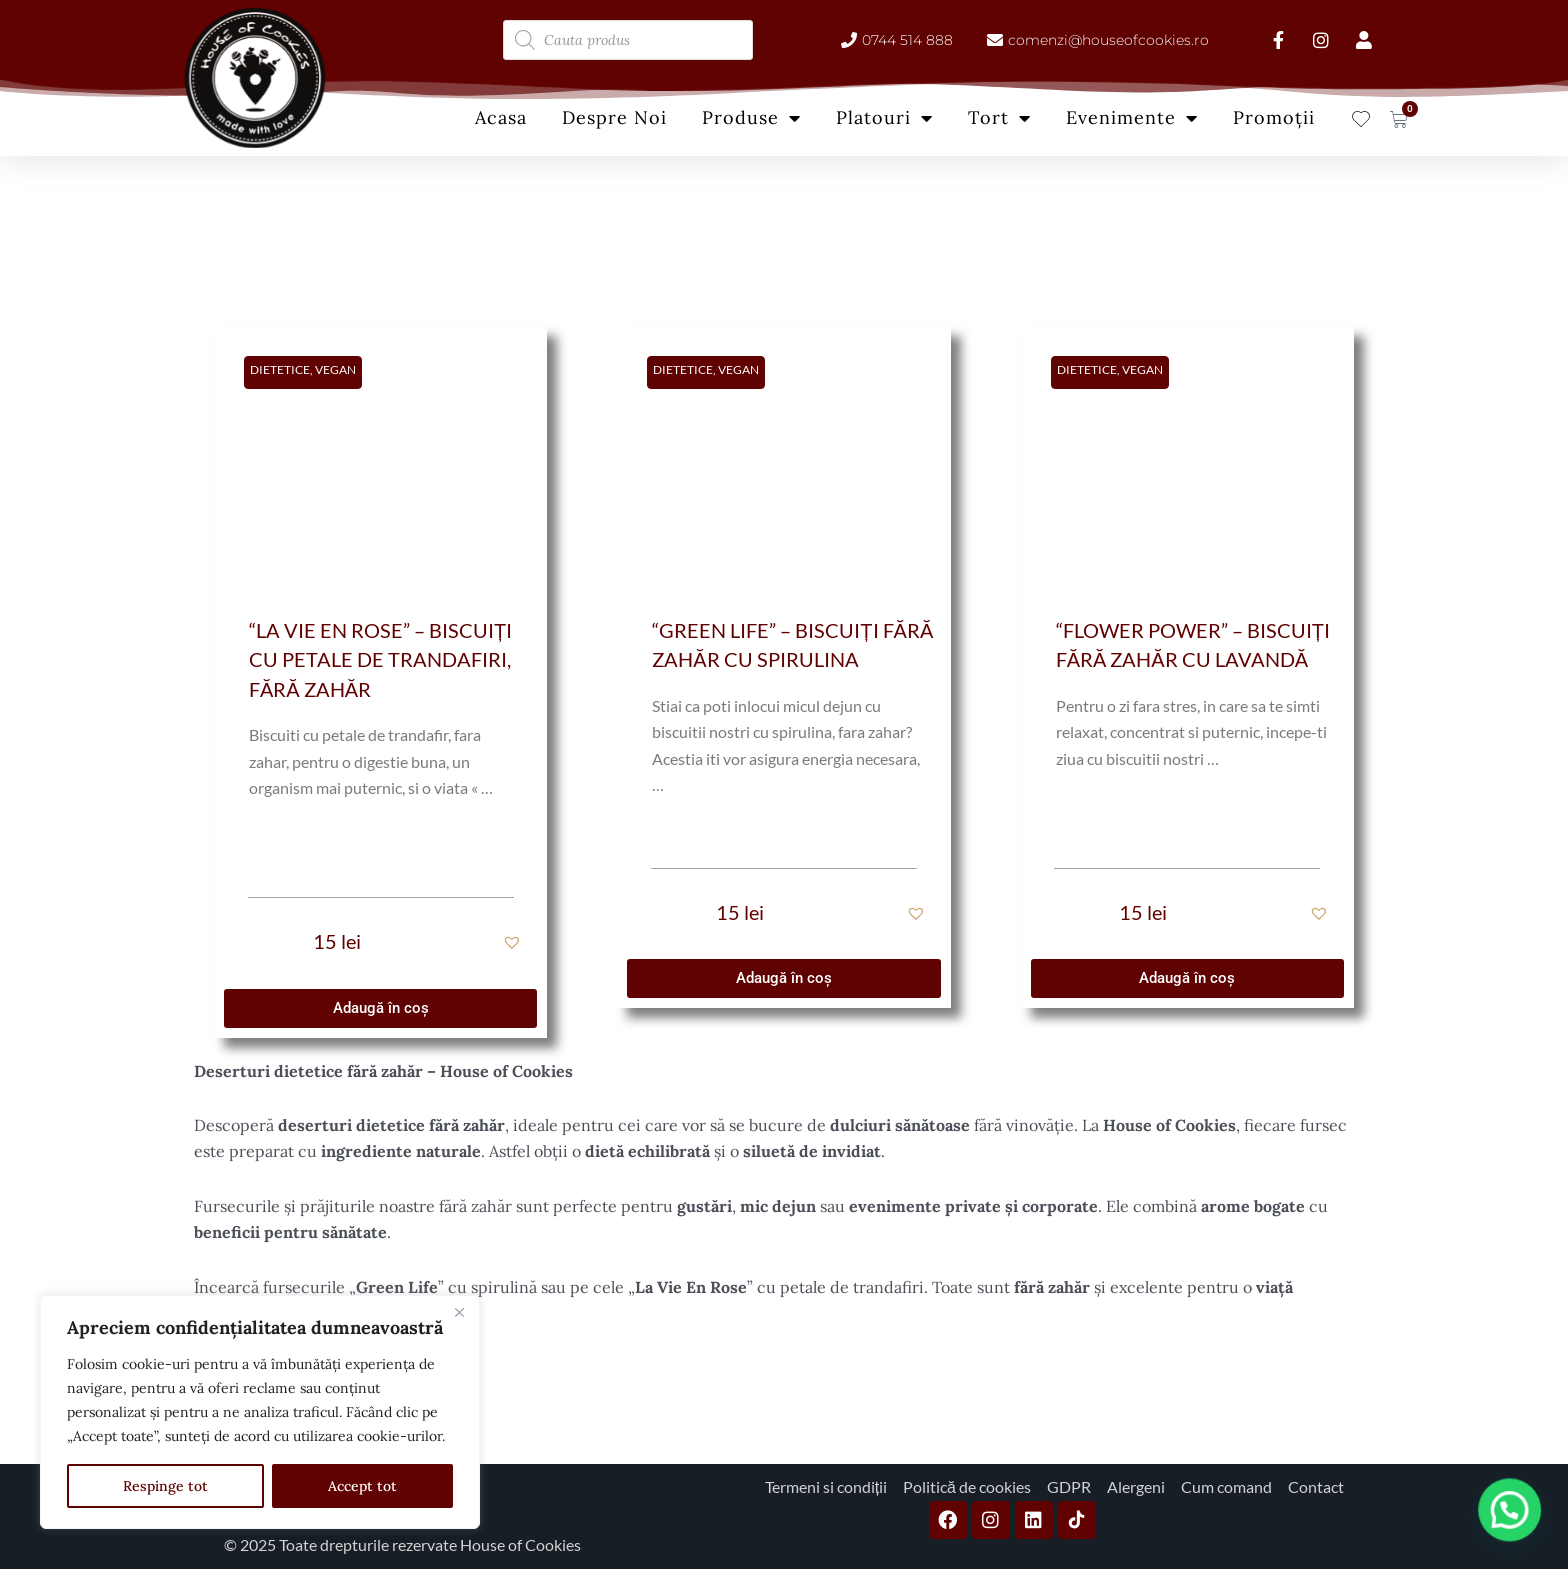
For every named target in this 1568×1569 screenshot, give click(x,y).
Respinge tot (165, 1486)
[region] (260, 1412)
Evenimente (1132, 118)
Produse (751, 118)
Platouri (884, 118)
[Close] (459, 1312)
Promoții (1274, 117)
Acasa (501, 117)
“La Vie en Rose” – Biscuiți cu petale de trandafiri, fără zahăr (380, 659)
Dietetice (280, 369)
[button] (514, 941)
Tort (999, 118)
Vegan (335, 369)
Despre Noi (614, 117)
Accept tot (362, 1486)
